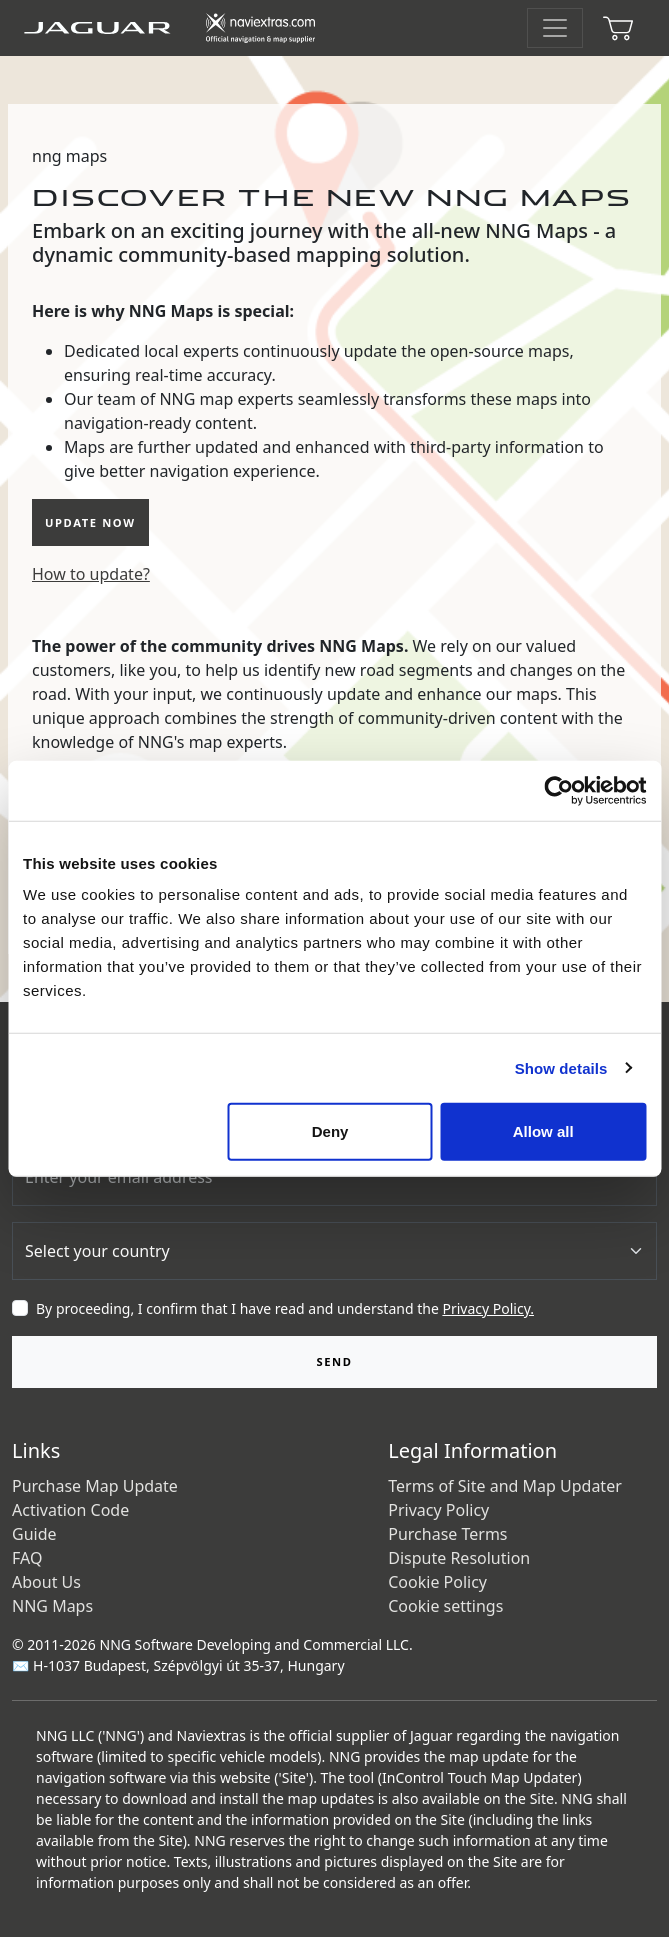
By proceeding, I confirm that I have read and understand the (285, 1308)
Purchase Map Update (95, 1486)
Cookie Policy (437, 1582)
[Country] (334, 1251)
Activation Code (70, 1510)
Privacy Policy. (488, 1308)
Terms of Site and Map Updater (505, 1486)
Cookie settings (445, 1606)
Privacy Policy (438, 1510)
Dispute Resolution (459, 1558)
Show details (561, 1067)
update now (90, 522)
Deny (330, 1131)
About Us (46, 1582)
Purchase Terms (447, 1534)
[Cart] (618, 28)
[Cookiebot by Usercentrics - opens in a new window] (558, 790)
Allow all (543, 1131)
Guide (34, 1534)
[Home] (179, 28)
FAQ (27, 1558)
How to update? (91, 574)
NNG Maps (52, 1606)
